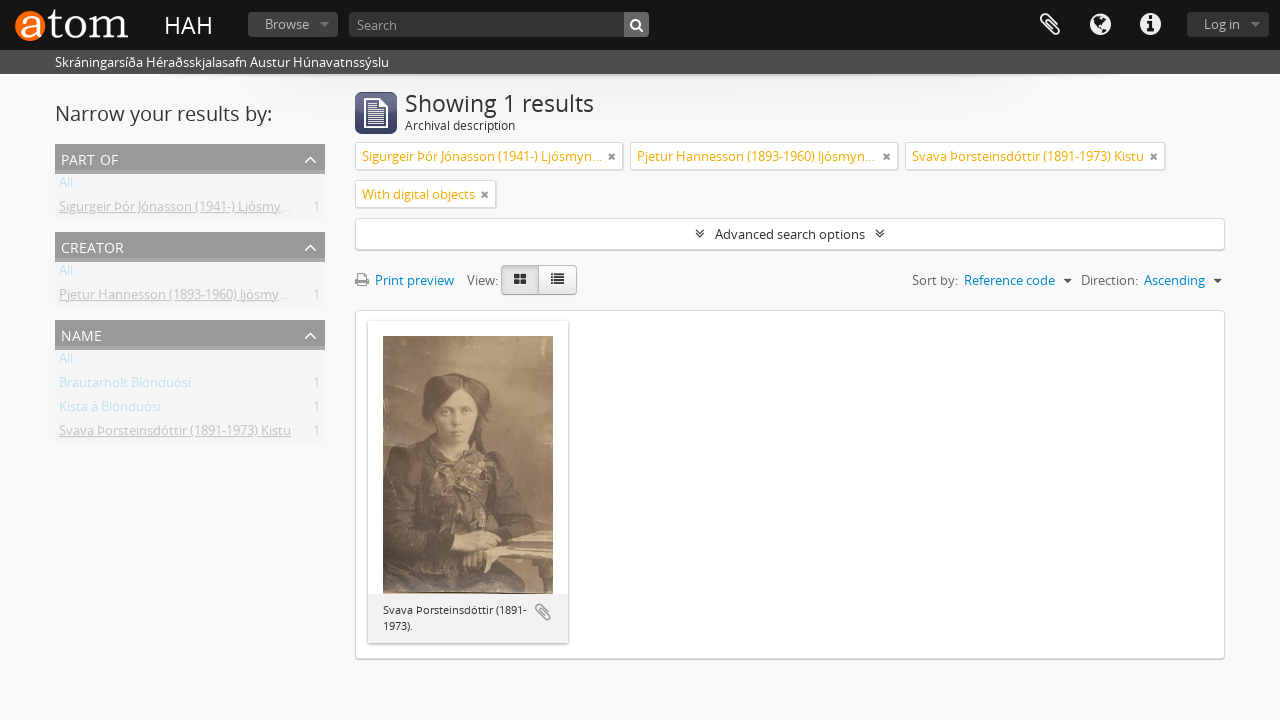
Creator (92, 245)
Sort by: (935, 280)
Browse (287, 24)
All (66, 186)
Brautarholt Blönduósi (125, 386)
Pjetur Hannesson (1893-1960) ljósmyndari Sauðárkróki (222, 298)
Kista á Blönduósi (110, 410)
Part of (89, 157)
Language (1100, 25)
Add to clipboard (543, 612)
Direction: (1109, 280)
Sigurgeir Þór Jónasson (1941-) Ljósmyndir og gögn (207, 210)
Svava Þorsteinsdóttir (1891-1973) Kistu (175, 434)
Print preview (404, 280)
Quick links (1150, 25)
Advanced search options (790, 234)
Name (81, 333)
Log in (1222, 24)
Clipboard (1050, 25)
